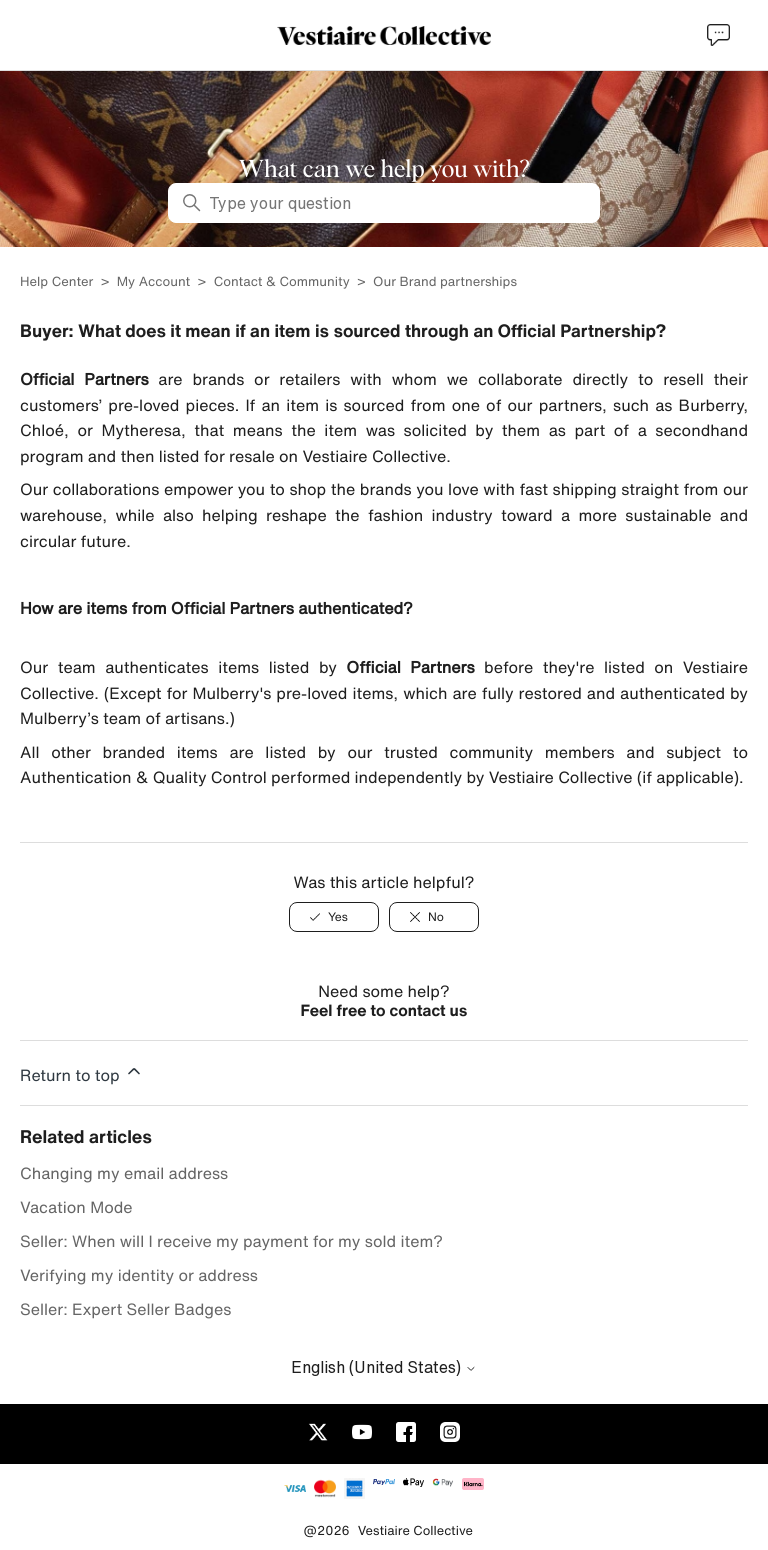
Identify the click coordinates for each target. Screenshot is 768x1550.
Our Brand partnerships (445, 281)
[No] (434, 917)
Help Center (58, 281)
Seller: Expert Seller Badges (125, 1309)
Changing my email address (124, 1173)
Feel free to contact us (384, 1010)
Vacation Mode (76, 1207)
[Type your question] (384, 203)
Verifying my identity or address (139, 1275)
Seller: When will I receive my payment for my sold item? (231, 1241)
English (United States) (384, 1367)
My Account (154, 281)
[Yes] (334, 917)
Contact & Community (282, 281)
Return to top (82, 1072)
